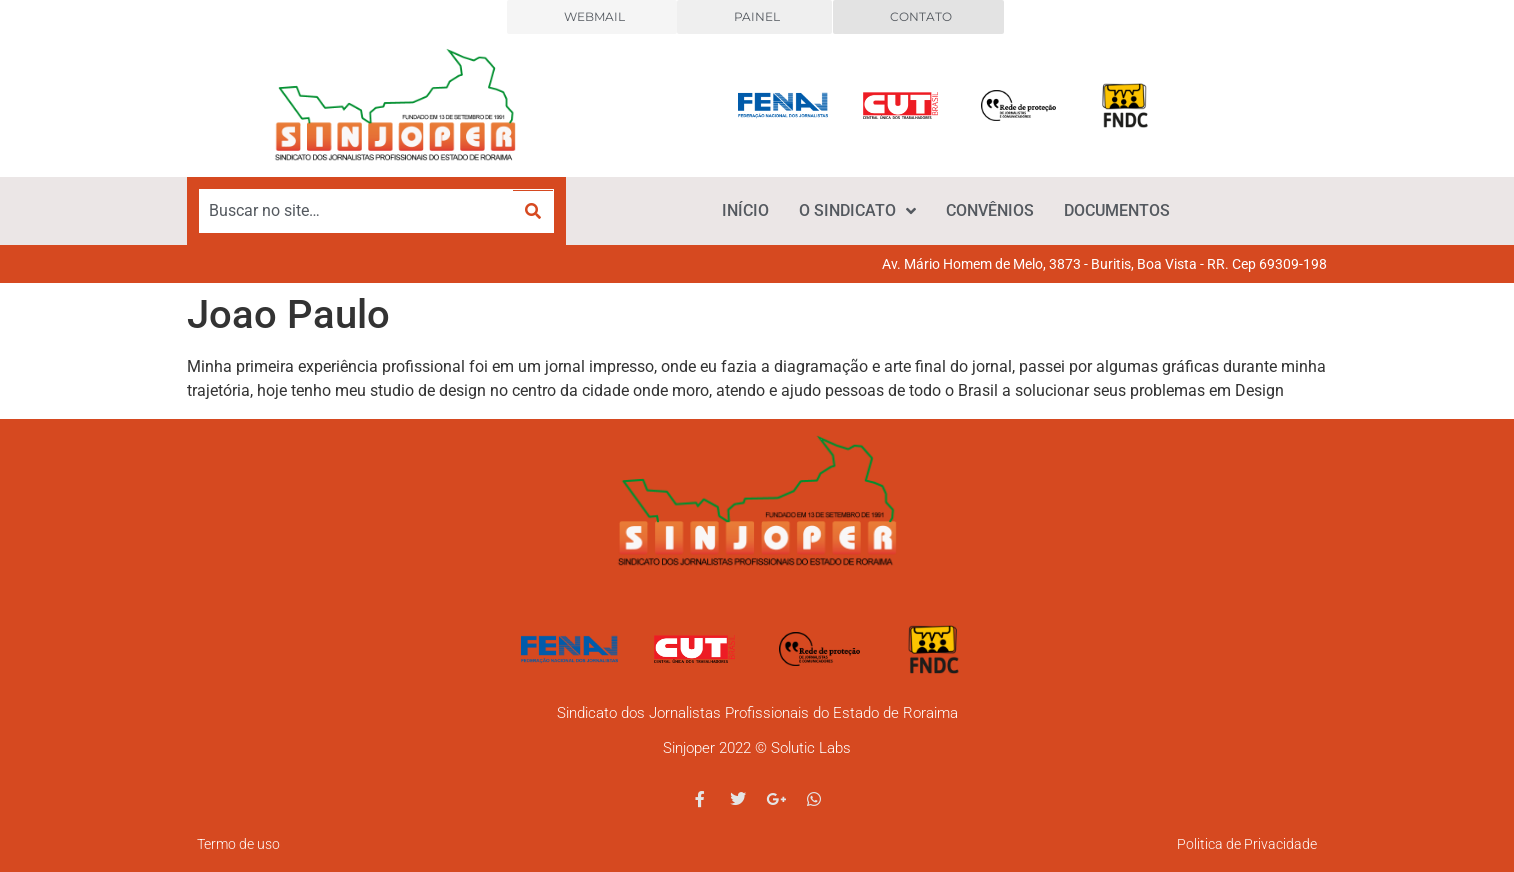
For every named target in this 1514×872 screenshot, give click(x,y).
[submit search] (533, 211)
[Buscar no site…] (356, 211)
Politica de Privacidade (1247, 844)
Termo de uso (238, 844)
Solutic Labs (811, 748)
